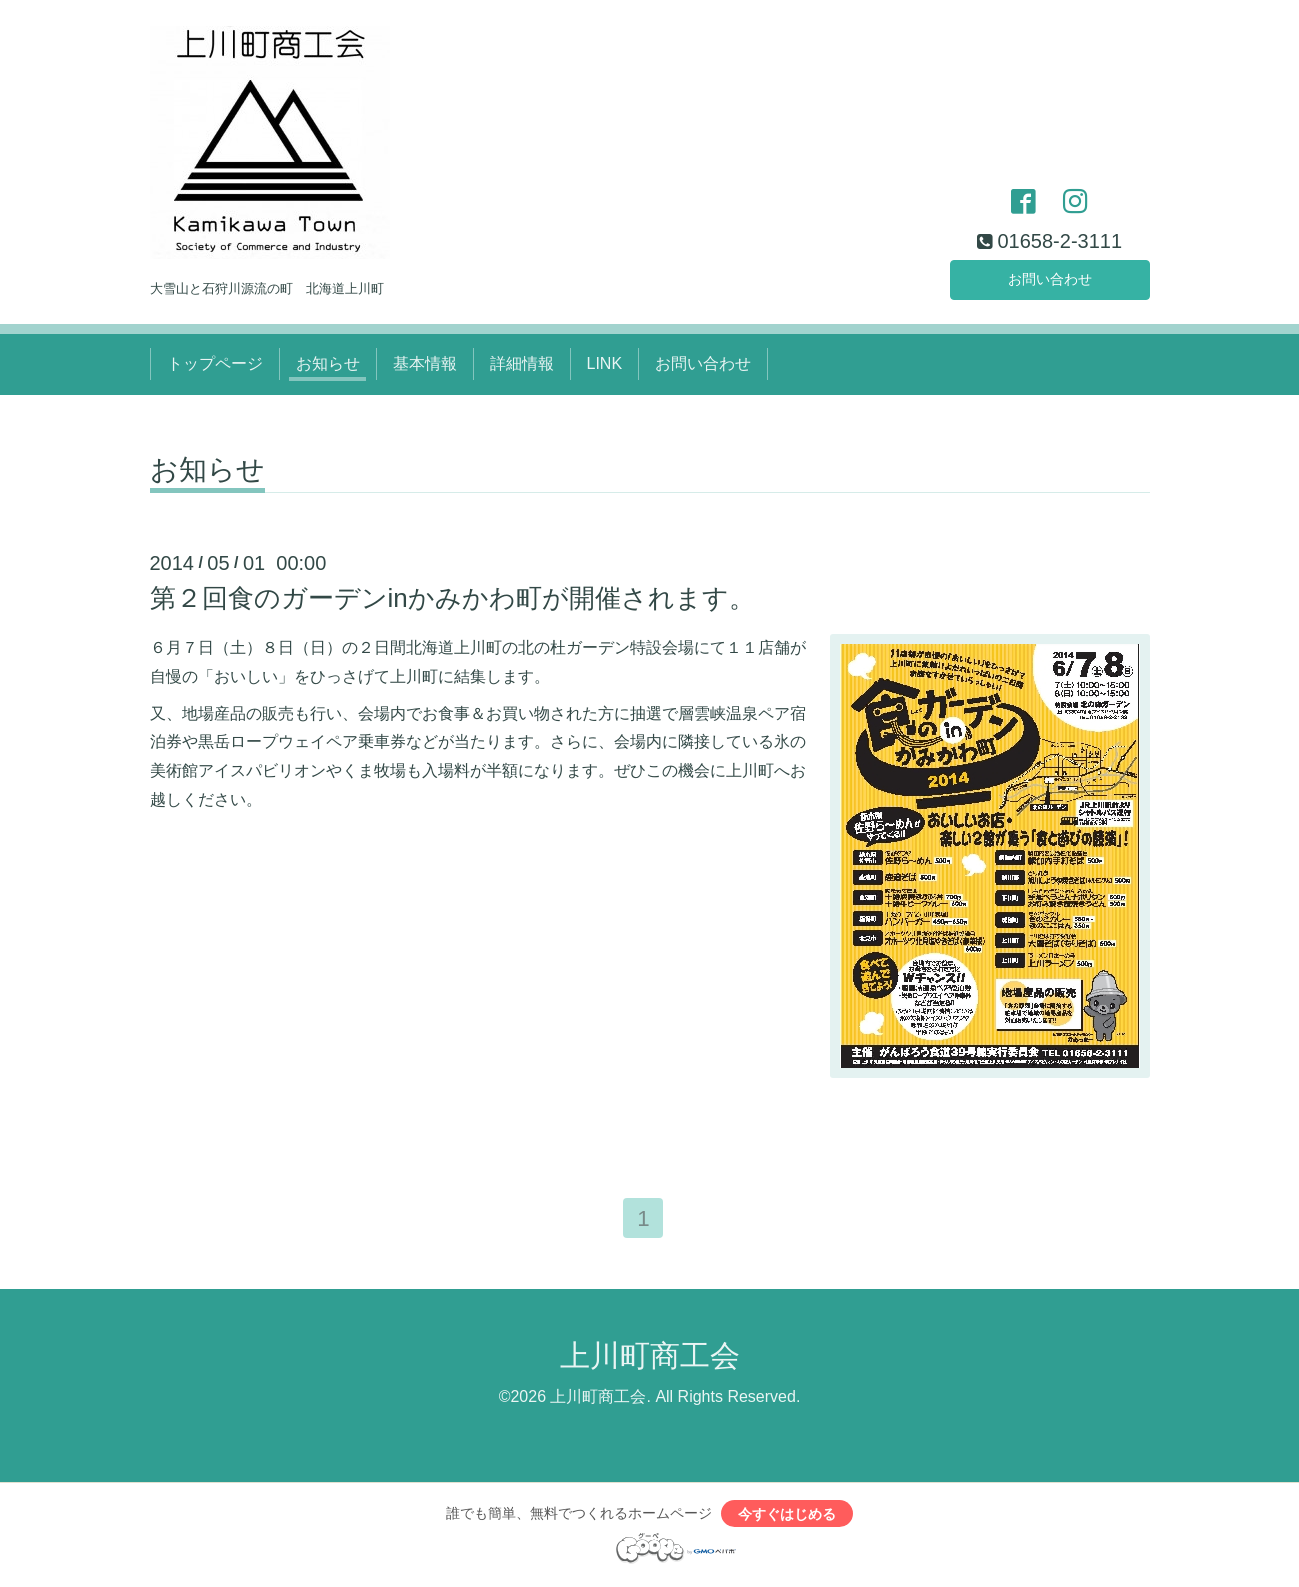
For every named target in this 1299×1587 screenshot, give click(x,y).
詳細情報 (522, 363)
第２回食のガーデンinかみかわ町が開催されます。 (452, 598)
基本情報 (425, 363)
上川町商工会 (650, 1359)
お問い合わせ (1050, 276)
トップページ (215, 363)
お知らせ (328, 363)
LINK (605, 363)
